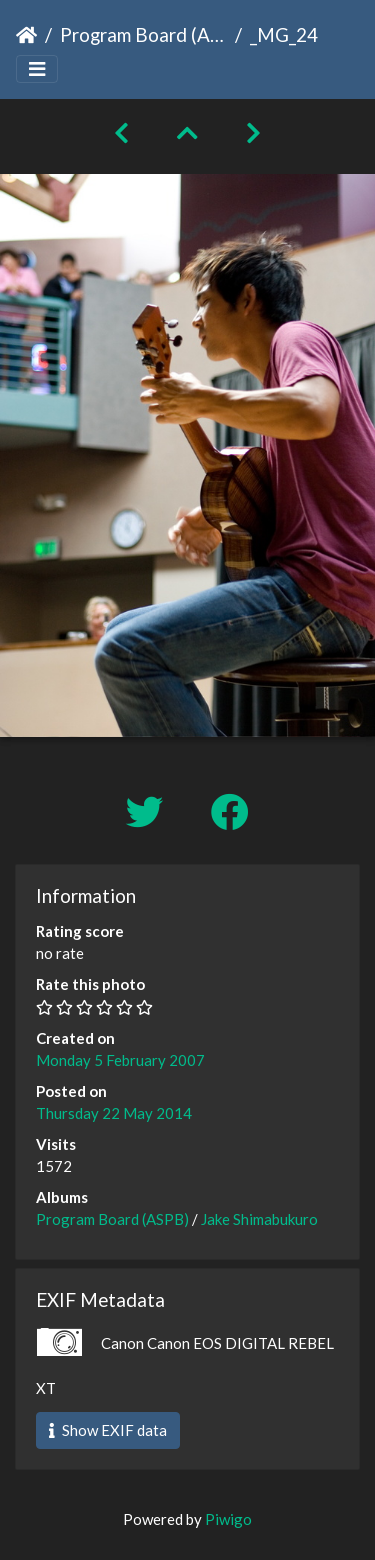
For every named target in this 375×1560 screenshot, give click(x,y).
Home (26, 35)
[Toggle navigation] (37, 69)
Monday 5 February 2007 (120, 1060)
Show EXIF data (108, 1430)
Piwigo (228, 1519)
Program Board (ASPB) (143, 34)
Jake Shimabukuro (259, 1219)
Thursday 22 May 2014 (114, 1113)
